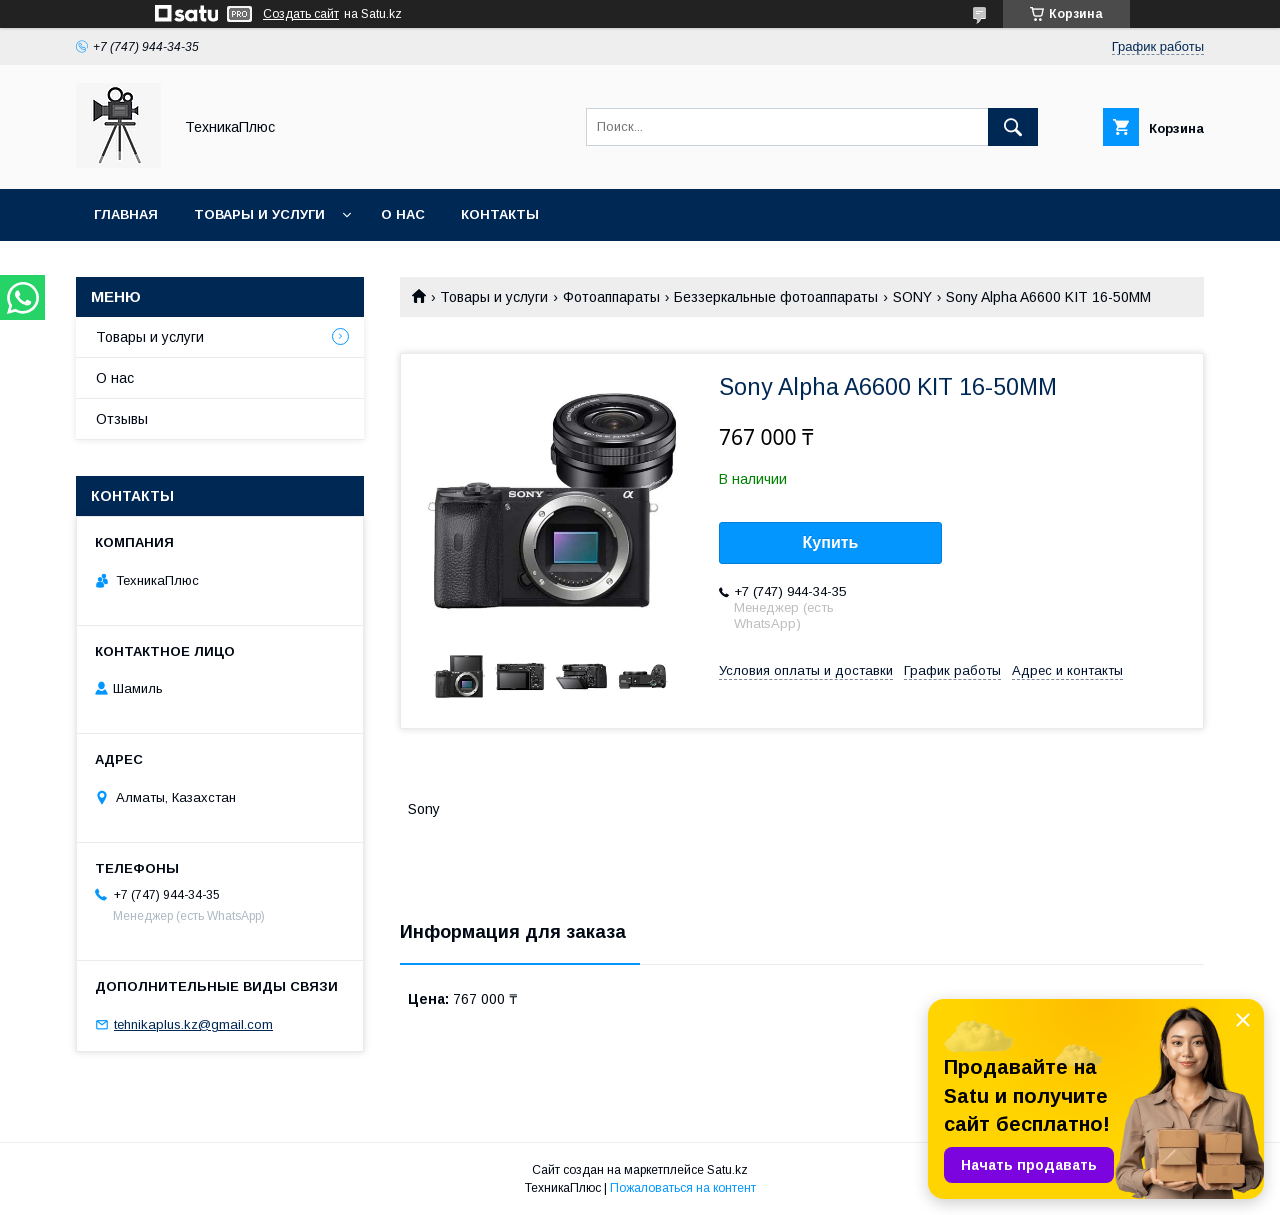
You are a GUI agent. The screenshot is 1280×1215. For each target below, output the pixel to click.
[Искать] (1013, 127)
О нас (403, 214)
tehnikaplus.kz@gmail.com (193, 1024)
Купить (831, 542)
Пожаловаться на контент (683, 1188)
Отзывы (122, 419)
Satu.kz (727, 1170)
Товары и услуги (259, 214)
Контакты (500, 214)
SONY (912, 297)
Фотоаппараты (611, 297)
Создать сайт (301, 14)
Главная (126, 214)
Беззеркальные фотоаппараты (776, 297)
